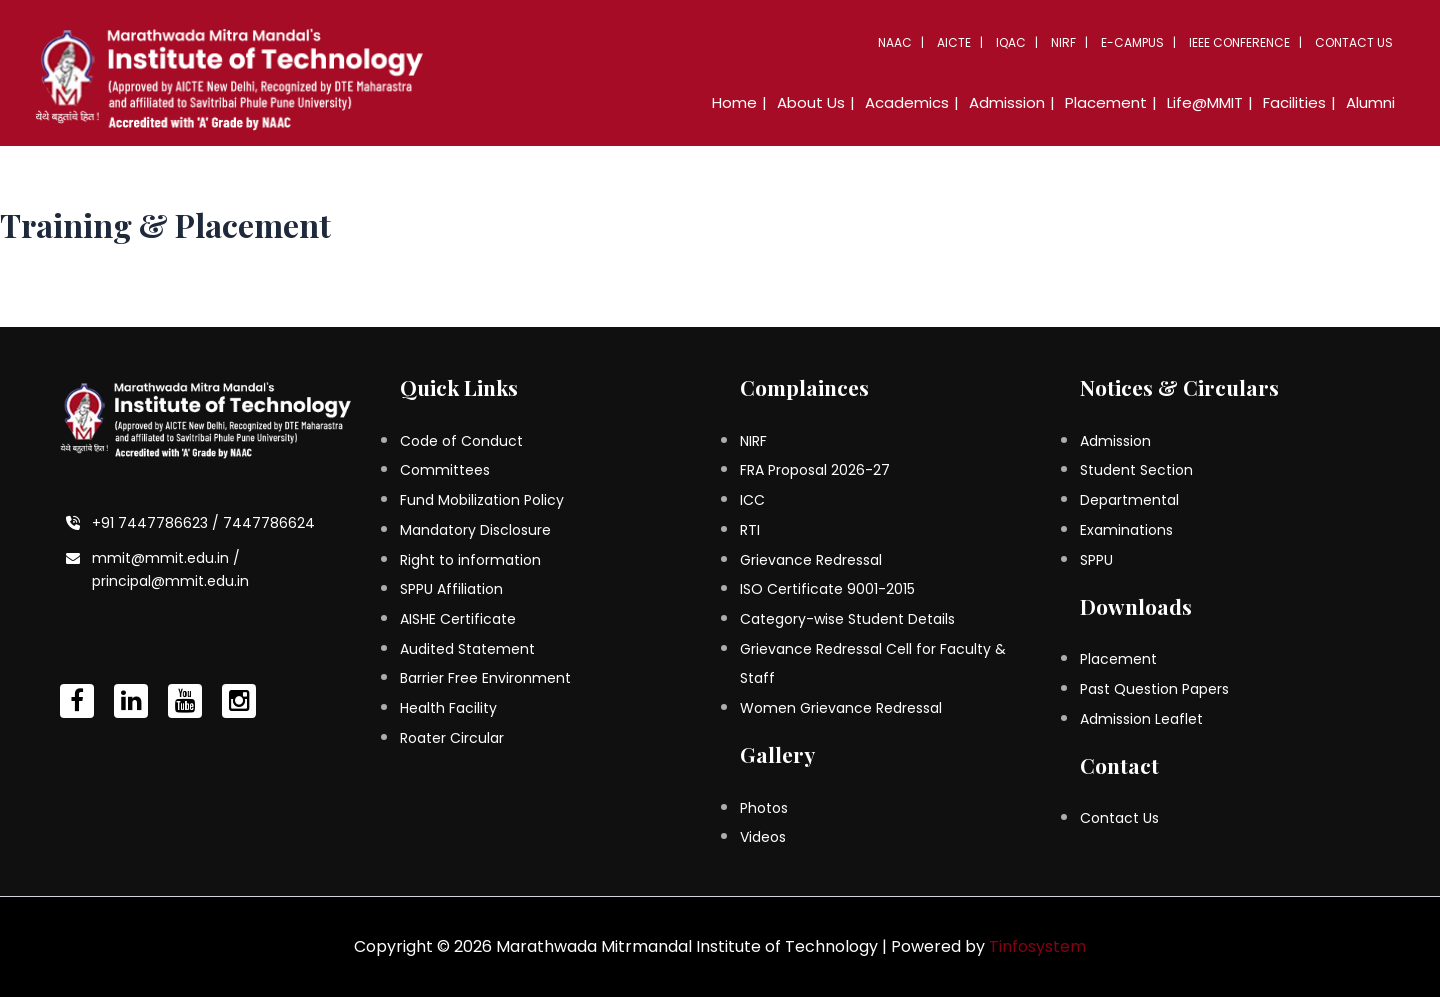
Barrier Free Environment (485, 678)
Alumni (1370, 102)
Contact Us (1354, 42)
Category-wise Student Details (847, 619)
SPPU (1096, 560)
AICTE (954, 42)
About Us (811, 102)
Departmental (1129, 500)
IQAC (1011, 42)
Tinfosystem (1037, 946)
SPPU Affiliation (451, 589)
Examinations (1126, 530)
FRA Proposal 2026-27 (815, 470)
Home (734, 102)
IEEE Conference (1239, 42)
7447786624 (269, 523)
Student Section (1136, 470)
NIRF (1063, 42)
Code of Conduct (461, 441)
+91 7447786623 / (157, 523)
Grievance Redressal (811, 560)
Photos (764, 808)
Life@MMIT (1205, 102)
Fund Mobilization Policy (482, 500)
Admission (1007, 102)
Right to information (470, 560)
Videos (763, 837)
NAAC (895, 42)
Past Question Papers (1154, 689)
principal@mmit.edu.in (170, 581)
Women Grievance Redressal (841, 708)
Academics (907, 102)
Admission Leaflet (1141, 719)
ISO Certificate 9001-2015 (827, 589)
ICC (752, 500)
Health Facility (448, 708)
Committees (445, 470)
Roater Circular (452, 738)
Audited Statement (467, 649)
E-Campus (1132, 42)
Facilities (1294, 102)
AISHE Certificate (458, 619)
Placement (1106, 102)
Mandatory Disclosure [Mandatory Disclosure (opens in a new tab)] (475, 530)
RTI (750, 530)
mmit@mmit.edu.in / (166, 558)
